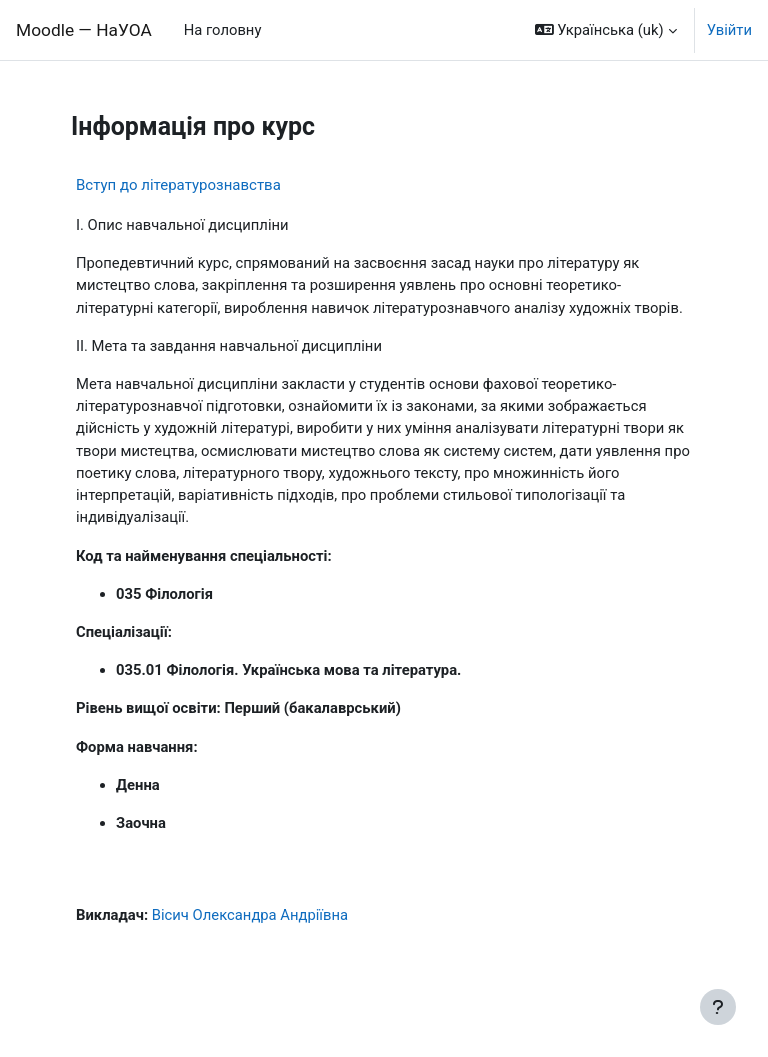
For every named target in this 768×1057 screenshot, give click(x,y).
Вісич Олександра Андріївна (250, 915)
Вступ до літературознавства (178, 185)
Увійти (729, 30)
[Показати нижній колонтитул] (718, 1007)
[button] (606, 30)
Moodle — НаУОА (84, 30)
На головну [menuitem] (223, 30)
